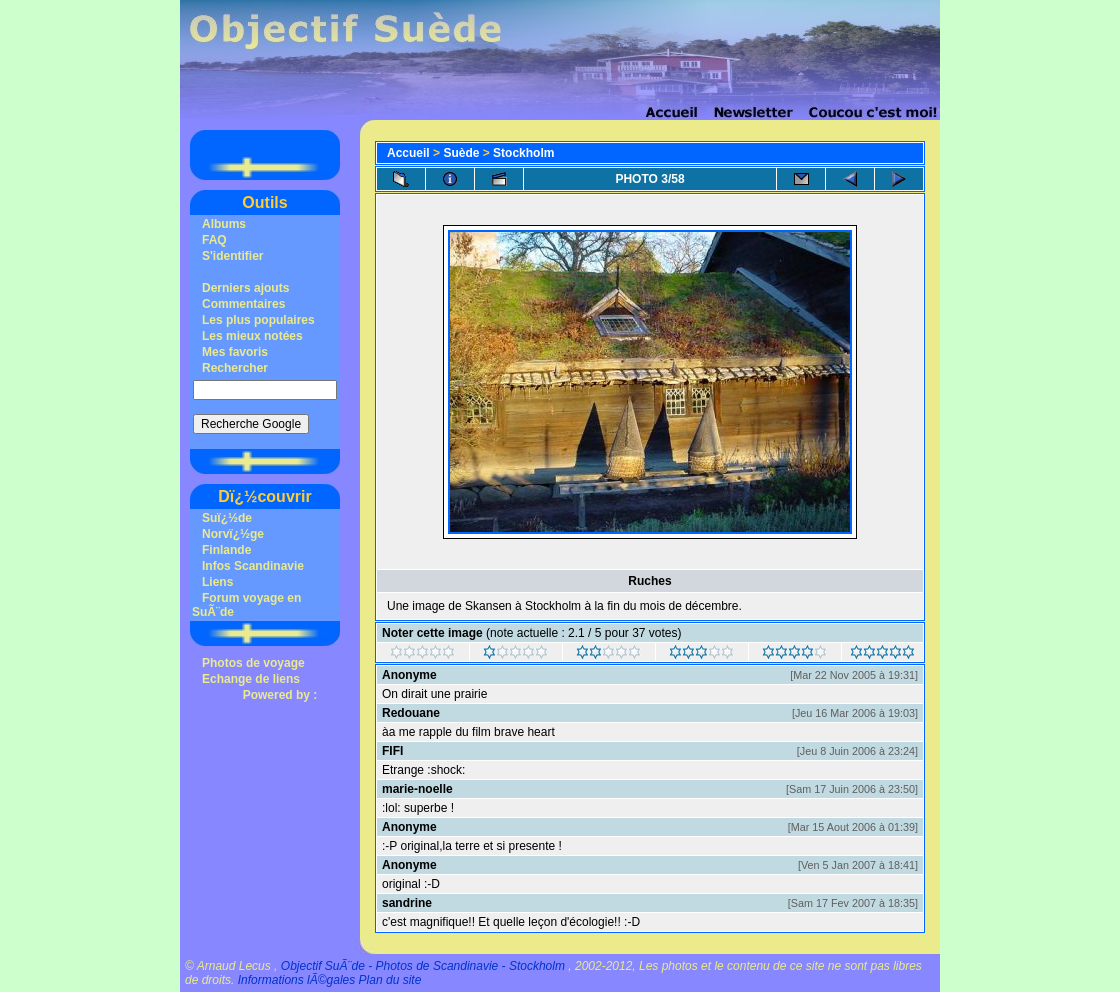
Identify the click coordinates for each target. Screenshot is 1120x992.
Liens (217, 582)
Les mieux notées (252, 336)
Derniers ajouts (245, 288)
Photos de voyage (253, 663)
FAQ (214, 240)
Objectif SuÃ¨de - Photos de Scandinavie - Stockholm (423, 966)
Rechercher (235, 368)
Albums (224, 224)
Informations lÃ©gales (297, 980)
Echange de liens (251, 679)
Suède (461, 153)
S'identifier (233, 256)
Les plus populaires (258, 320)
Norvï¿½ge (233, 534)
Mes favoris (235, 352)
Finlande (226, 550)
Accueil (408, 153)
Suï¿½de (227, 518)
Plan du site (390, 980)
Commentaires (243, 304)
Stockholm (523, 153)
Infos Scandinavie (253, 566)
